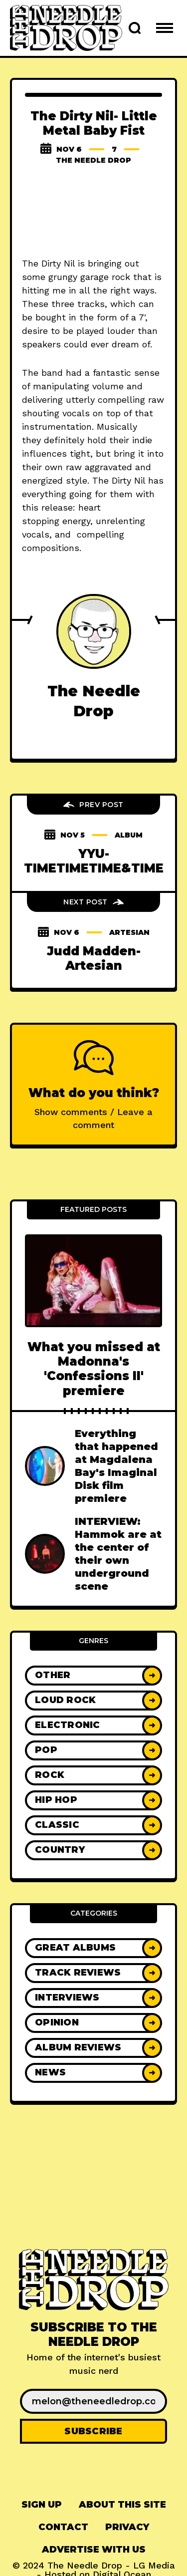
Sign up (41, 2504)
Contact (63, 2527)
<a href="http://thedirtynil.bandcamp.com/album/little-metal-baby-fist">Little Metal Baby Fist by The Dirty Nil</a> (93, 213)
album (129, 835)
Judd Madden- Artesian (94, 958)
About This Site (122, 2504)
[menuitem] (41, 2505)
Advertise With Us (94, 2549)
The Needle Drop (93, 160)
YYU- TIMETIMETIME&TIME (94, 861)
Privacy (127, 2527)
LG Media (154, 2565)
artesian (129, 932)
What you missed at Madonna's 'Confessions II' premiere (93, 1369)
